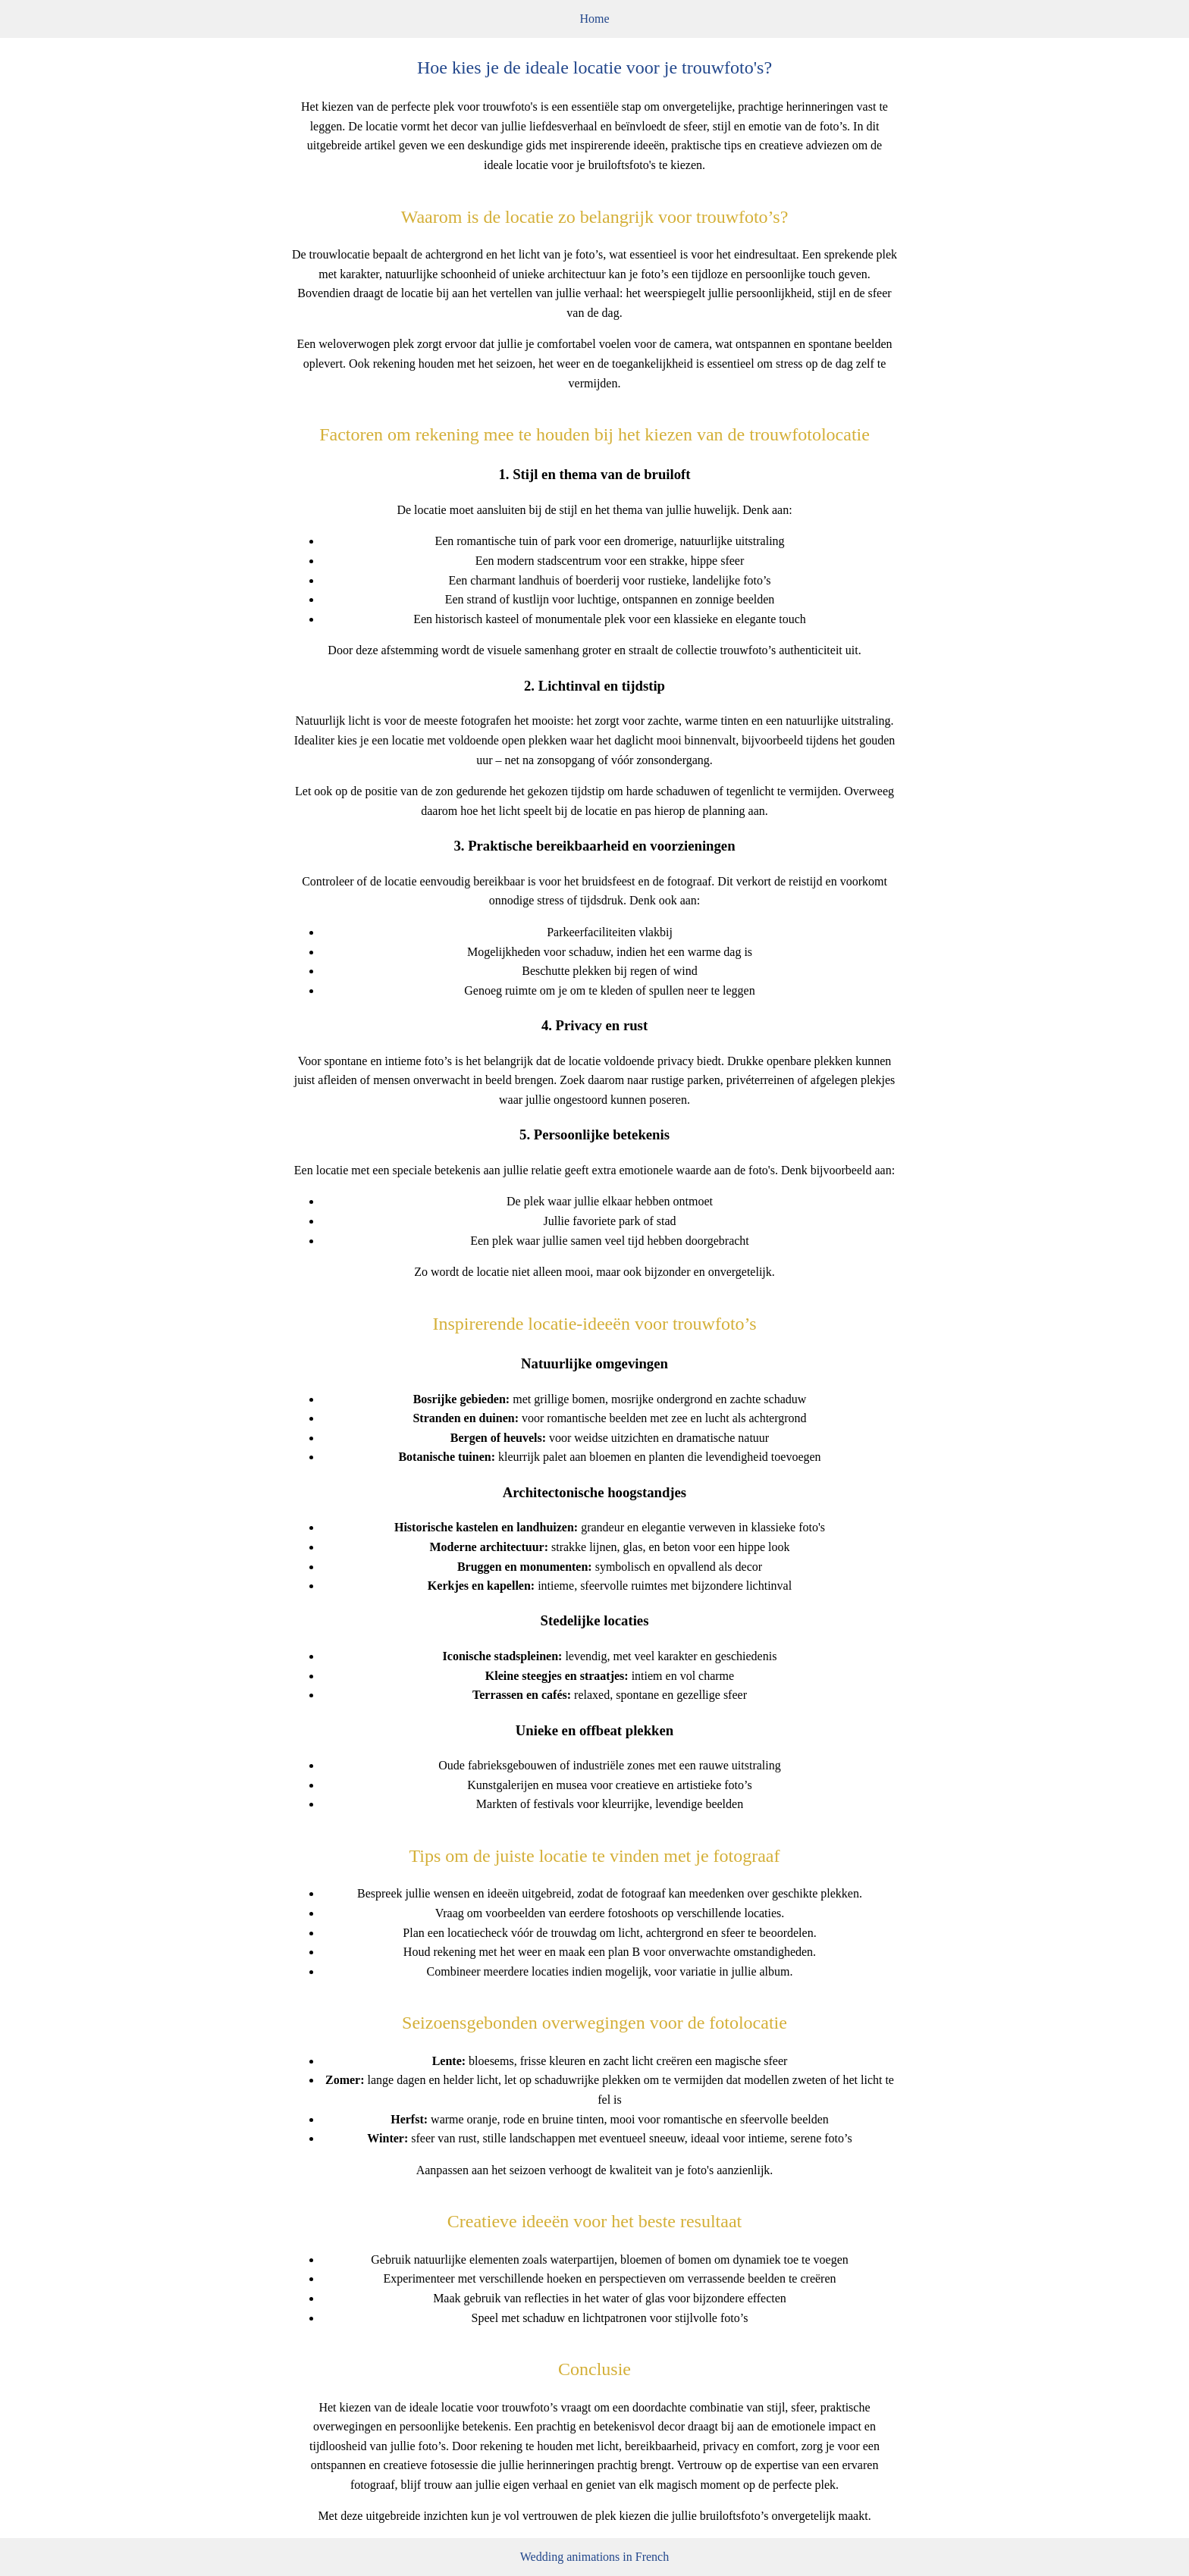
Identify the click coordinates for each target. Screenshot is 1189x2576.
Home (594, 18)
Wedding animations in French (594, 2556)
